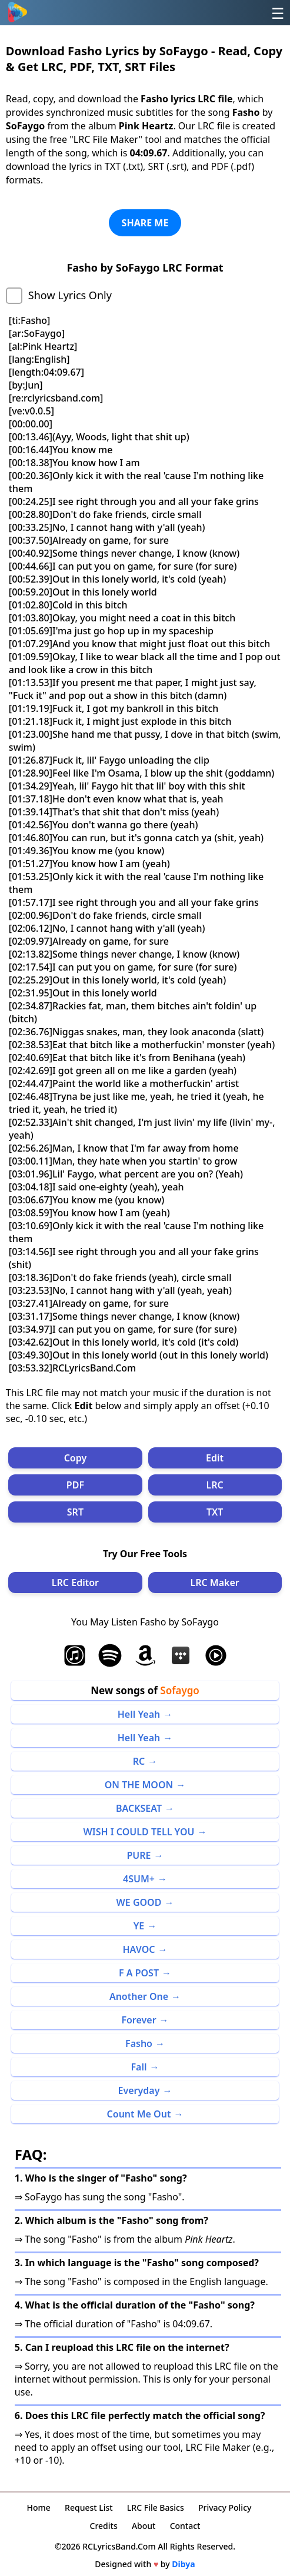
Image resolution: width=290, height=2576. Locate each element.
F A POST (139, 1972)
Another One (138, 1996)
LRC (214, 1484)
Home (39, 2507)
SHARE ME (145, 222)
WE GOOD (139, 1902)
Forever (138, 2019)
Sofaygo (179, 1690)
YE (139, 1925)
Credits (104, 2525)
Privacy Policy (224, 2507)
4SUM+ (139, 1878)
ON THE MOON (139, 1784)
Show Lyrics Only (70, 295)
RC (139, 1761)
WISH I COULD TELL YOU (139, 1831)
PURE (138, 1855)
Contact (185, 2525)
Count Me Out (139, 2113)
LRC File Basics (155, 2507)
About (144, 2525)
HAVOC (139, 1949)
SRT (75, 1512)
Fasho (138, 2043)
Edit (215, 1457)
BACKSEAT (139, 1808)
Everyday (139, 2090)
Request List (89, 2507)
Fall (138, 2066)
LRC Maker (214, 1582)
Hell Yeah (139, 1714)
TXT (214, 1512)
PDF (75, 1484)
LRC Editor (75, 1582)
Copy (75, 1457)
